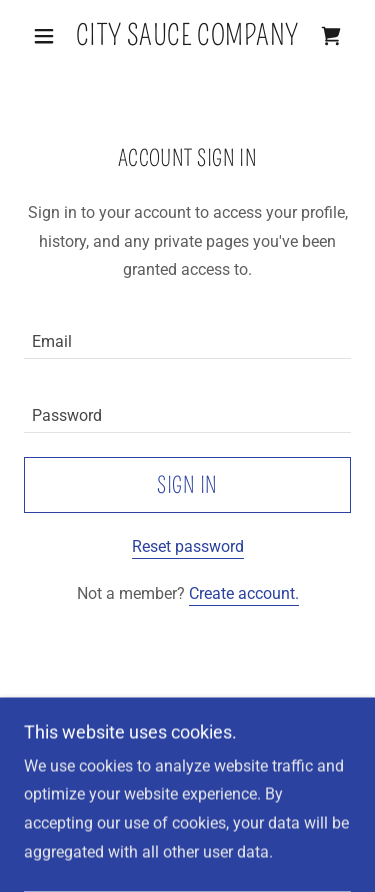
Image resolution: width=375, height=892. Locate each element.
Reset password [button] (188, 546)
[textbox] (187, 334)
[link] (187, 36)
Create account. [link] (244, 593)
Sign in (187, 485)
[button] (48, 36)
